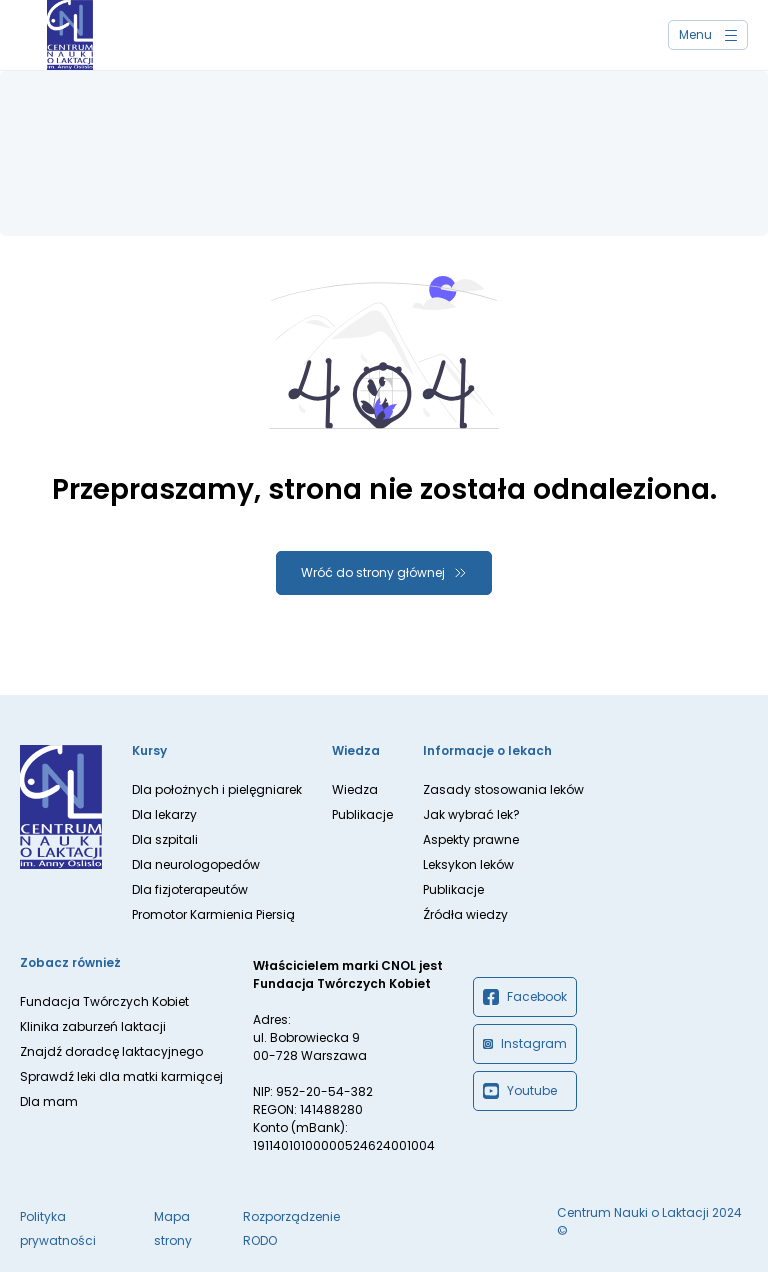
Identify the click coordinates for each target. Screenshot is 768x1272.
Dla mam (49, 1101)
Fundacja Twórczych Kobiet (104, 1001)
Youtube (520, 1091)
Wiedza (355, 789)
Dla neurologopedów (196, 864)
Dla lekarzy (164, 814)
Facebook (525, 997)
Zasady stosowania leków (503, 789)
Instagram (525, 1044)
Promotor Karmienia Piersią (213, 914)
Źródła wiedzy (465, 914)
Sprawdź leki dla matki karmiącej (121, 1076)
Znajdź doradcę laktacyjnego (111, 1051)
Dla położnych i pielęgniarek (217, 789)
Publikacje (362, 814)
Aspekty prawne (471, 839)
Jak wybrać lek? (471, 814)
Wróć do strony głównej (373, 572)
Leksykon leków (468, 864)
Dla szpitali (165, 839)
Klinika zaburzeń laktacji (93, 1026)
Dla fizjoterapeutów (190, 889)
